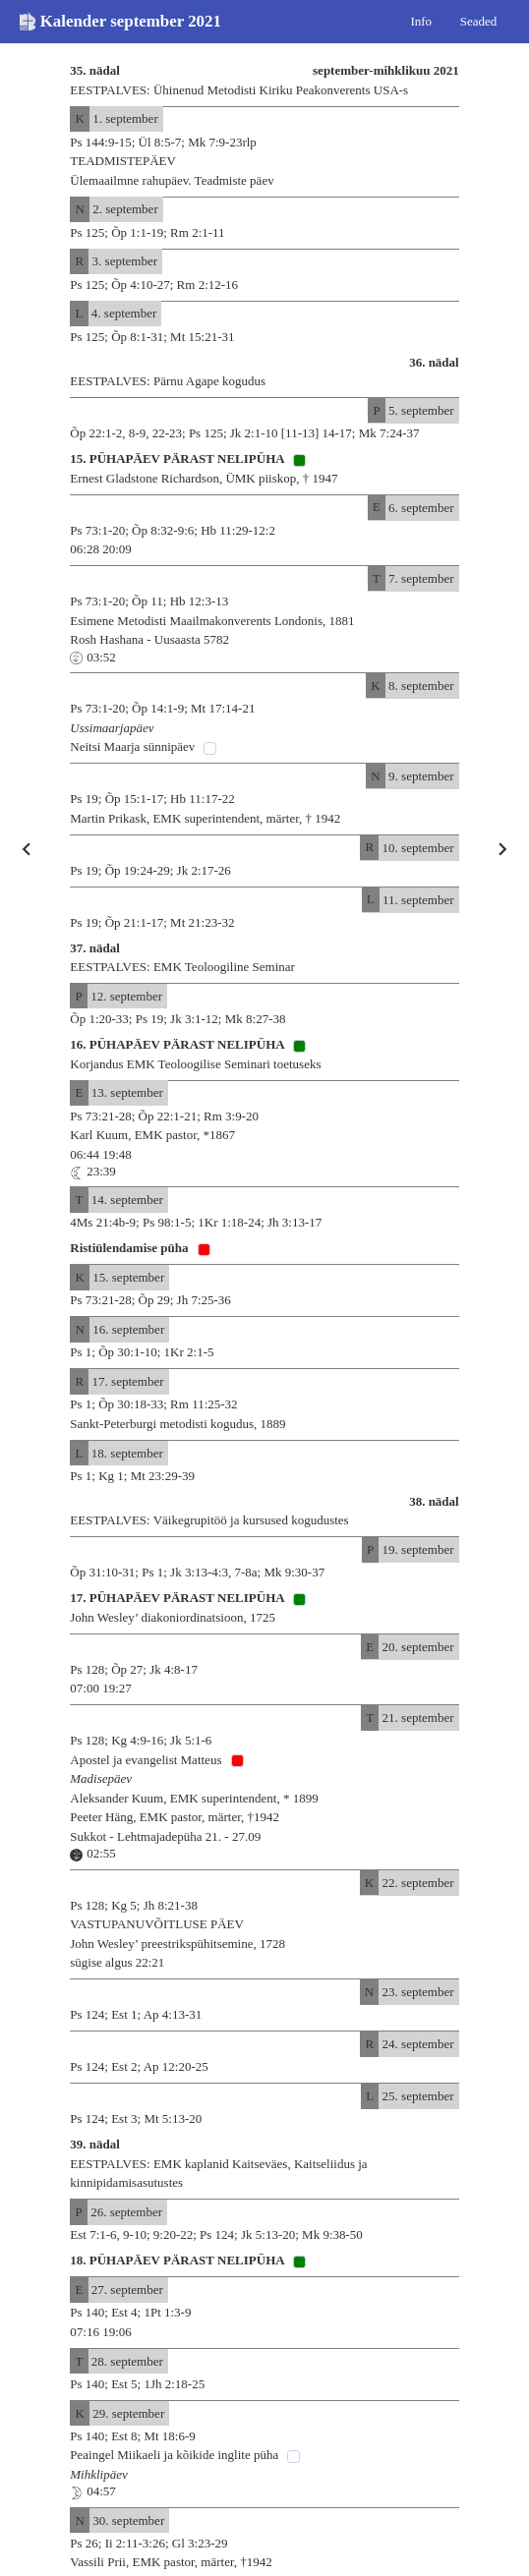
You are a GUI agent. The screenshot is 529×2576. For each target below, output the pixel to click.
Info (421, 20)
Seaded (479, 20)
